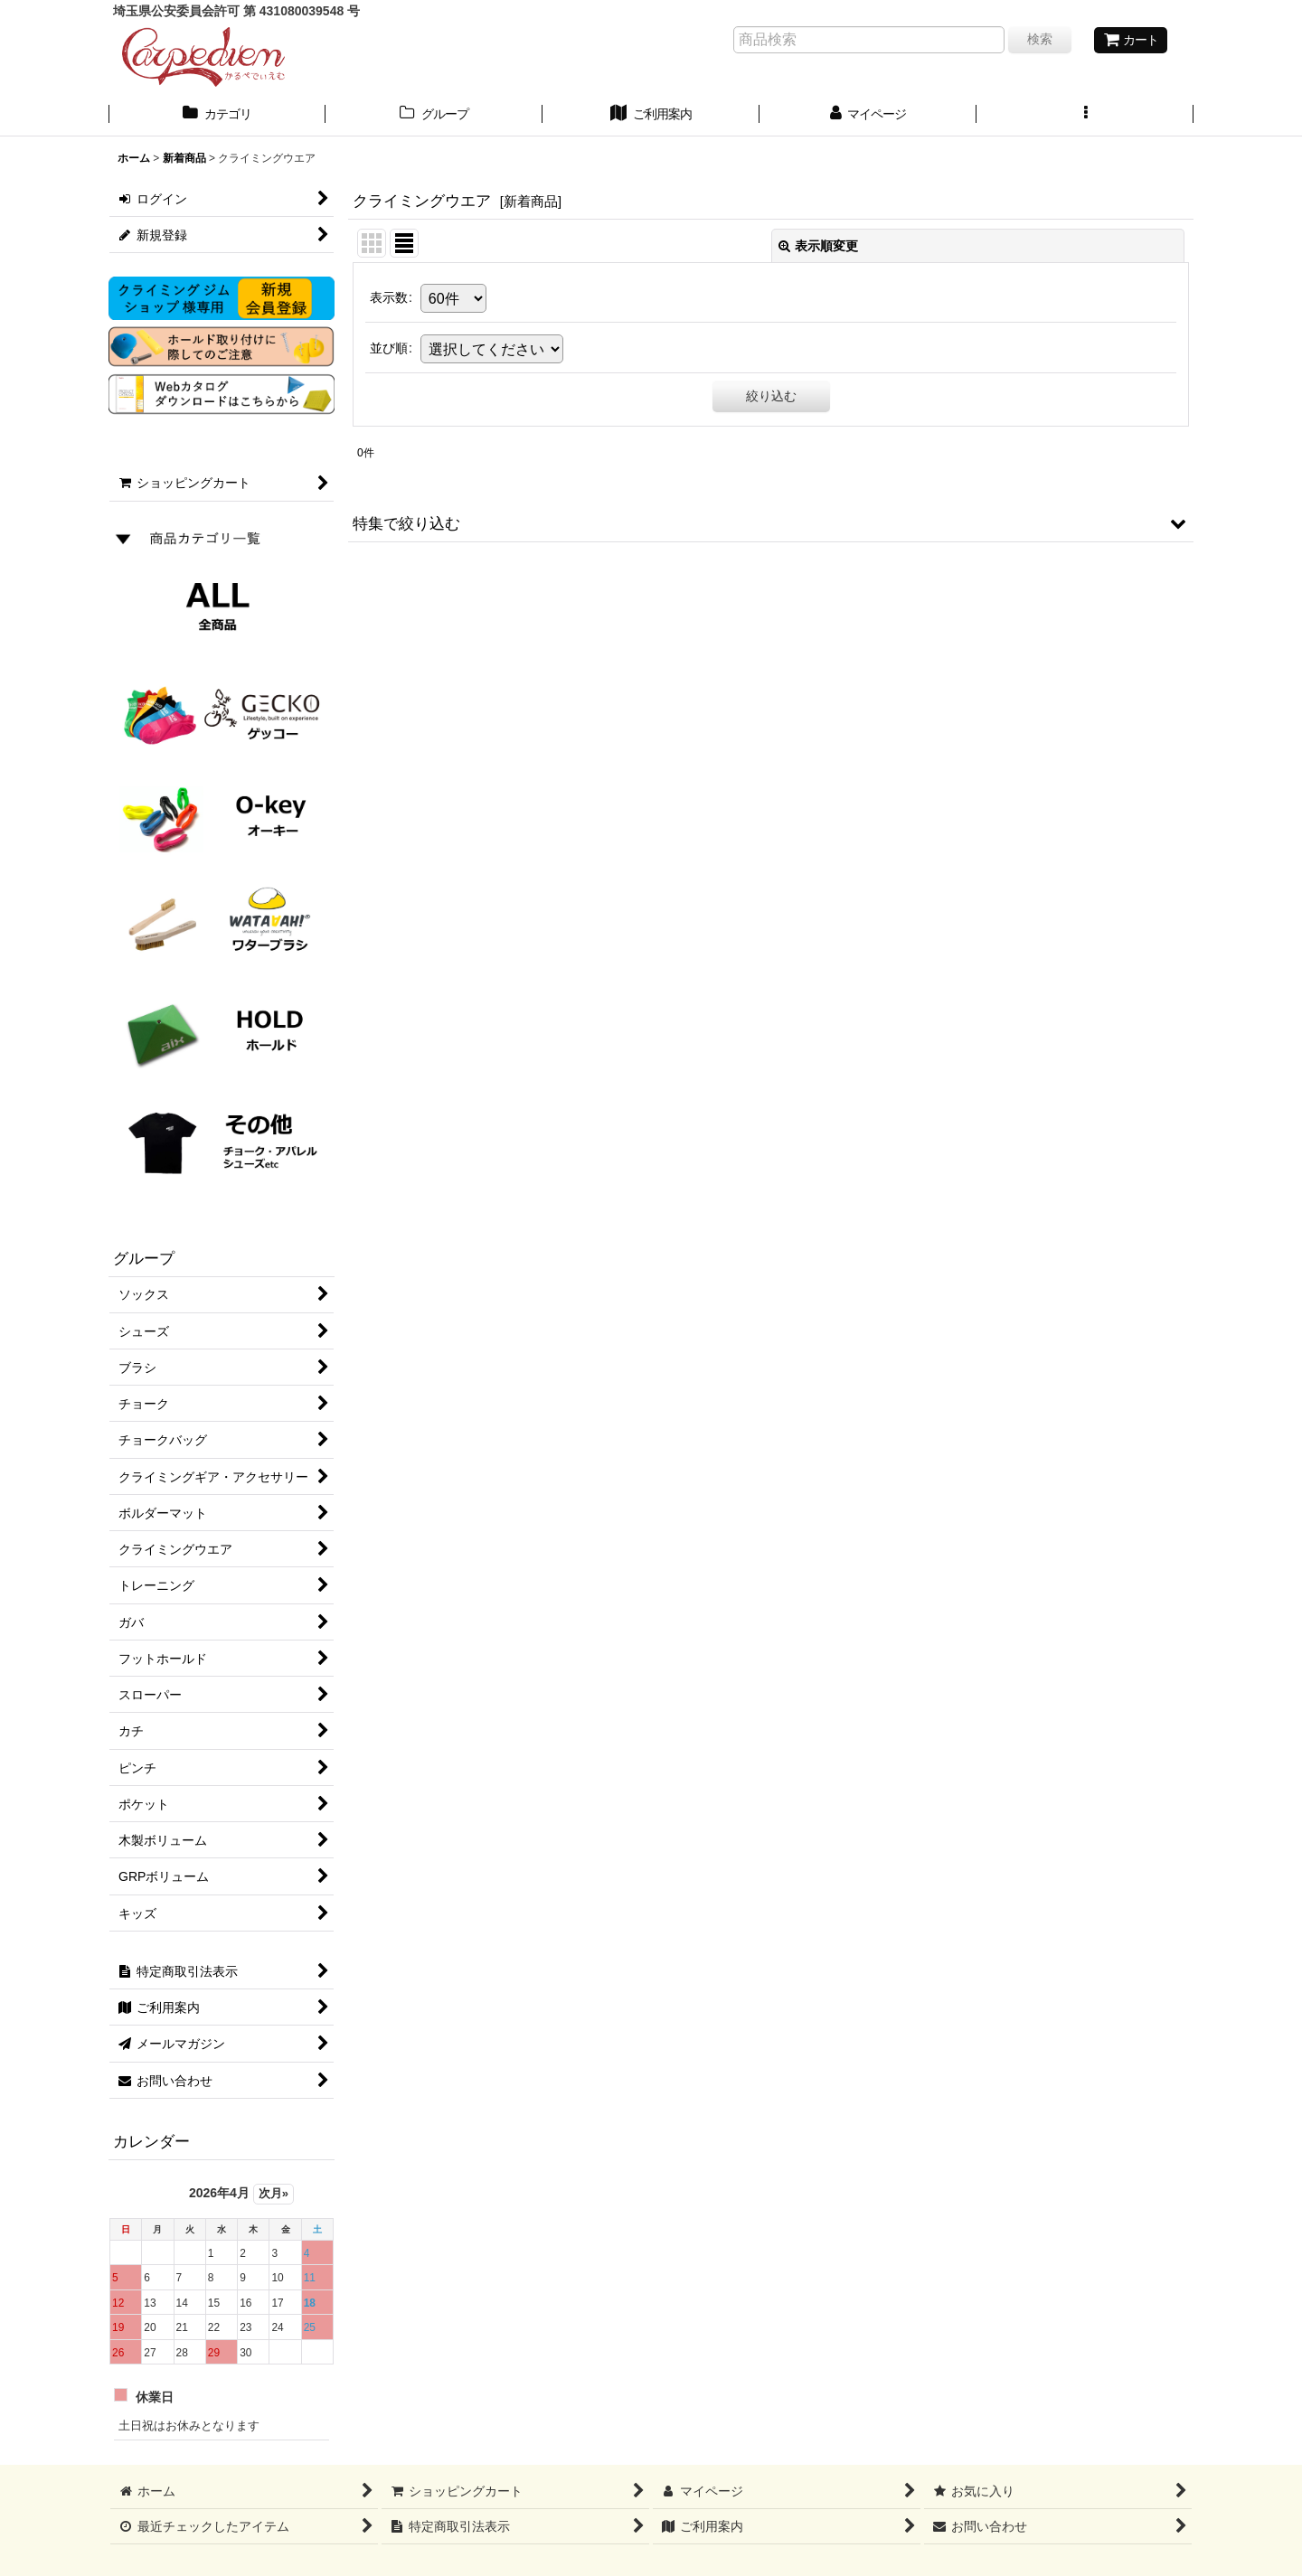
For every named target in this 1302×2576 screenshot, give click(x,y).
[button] (1085, 116)
